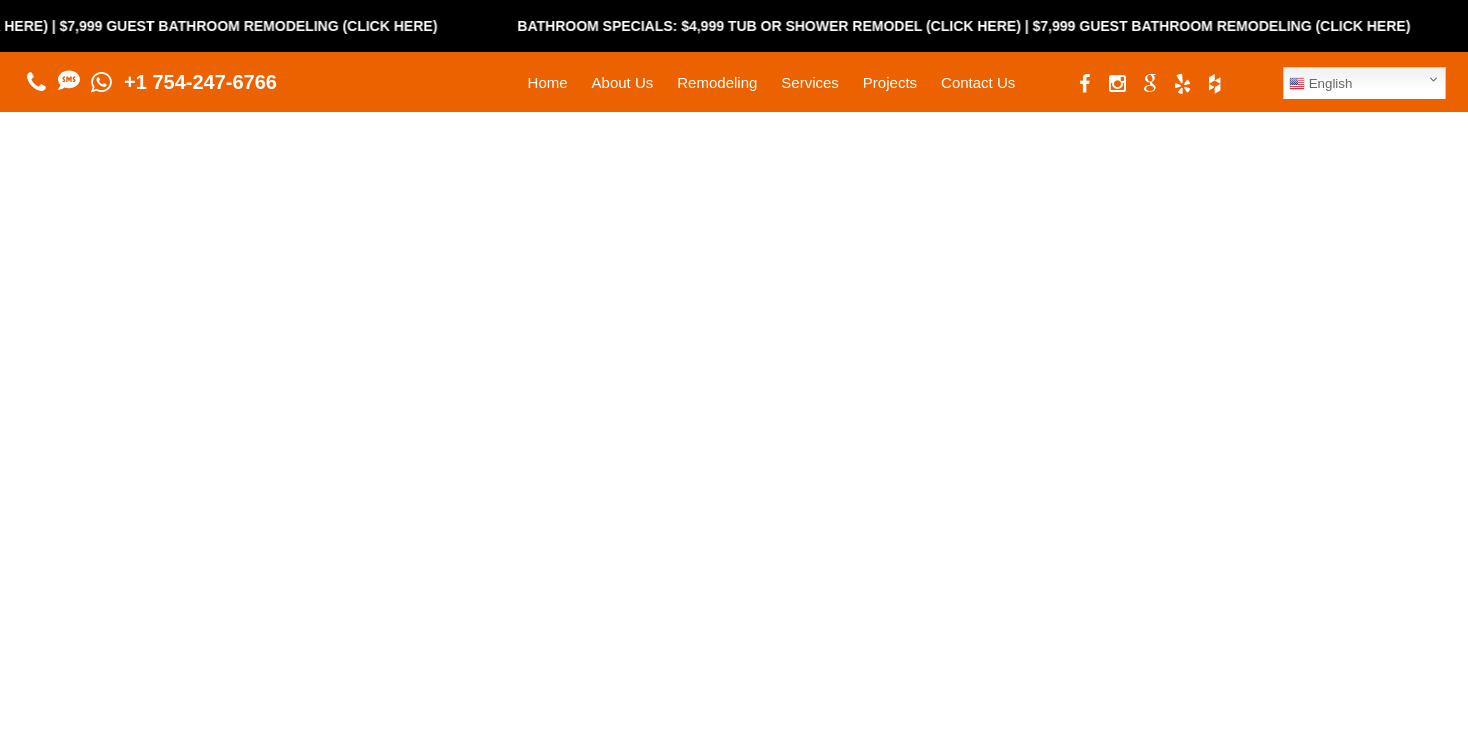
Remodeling (717, 82)
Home (548, 82)
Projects (890, 82)
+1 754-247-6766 (200, 82)
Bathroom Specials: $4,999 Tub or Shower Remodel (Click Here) (781, 26)
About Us (623, 82)
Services (810, 82)
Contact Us (978, 82)
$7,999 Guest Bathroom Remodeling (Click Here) (260, 26)
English (1320, 84)
